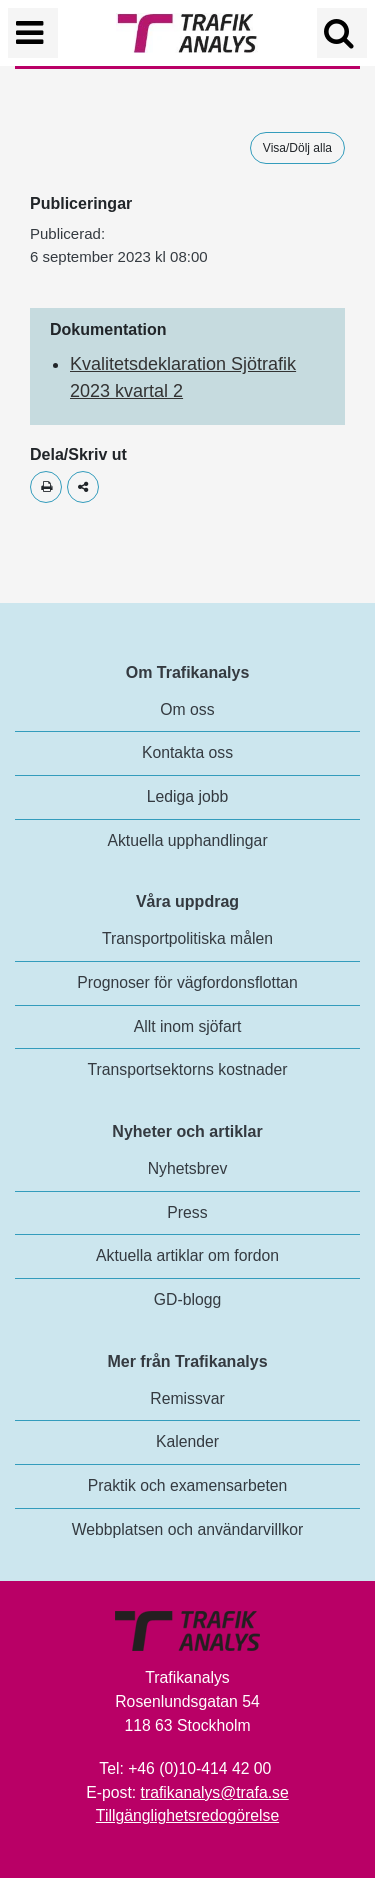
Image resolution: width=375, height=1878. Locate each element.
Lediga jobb (187, 796)
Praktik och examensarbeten (188, 1485)
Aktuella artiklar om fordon (187, 1255)
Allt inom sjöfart (188, 1026)
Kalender (187, 1441)
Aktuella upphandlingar (187, 840)
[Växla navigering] (33, 33)
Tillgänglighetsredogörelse (187, 1815)
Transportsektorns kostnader (188, 1069)
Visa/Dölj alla (297, 148)
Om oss (187, 709)
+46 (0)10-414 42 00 (199, 1768)
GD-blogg (187, 1299)
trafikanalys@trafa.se (215, 1792)
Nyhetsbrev (188, 1168)
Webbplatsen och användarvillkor (188, 1529)
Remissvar (187, 1398)
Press (187, 1212)
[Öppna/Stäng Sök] (342, 33)
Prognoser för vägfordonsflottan (187, 982)
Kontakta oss (187, 752)
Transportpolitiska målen (187, 938)
